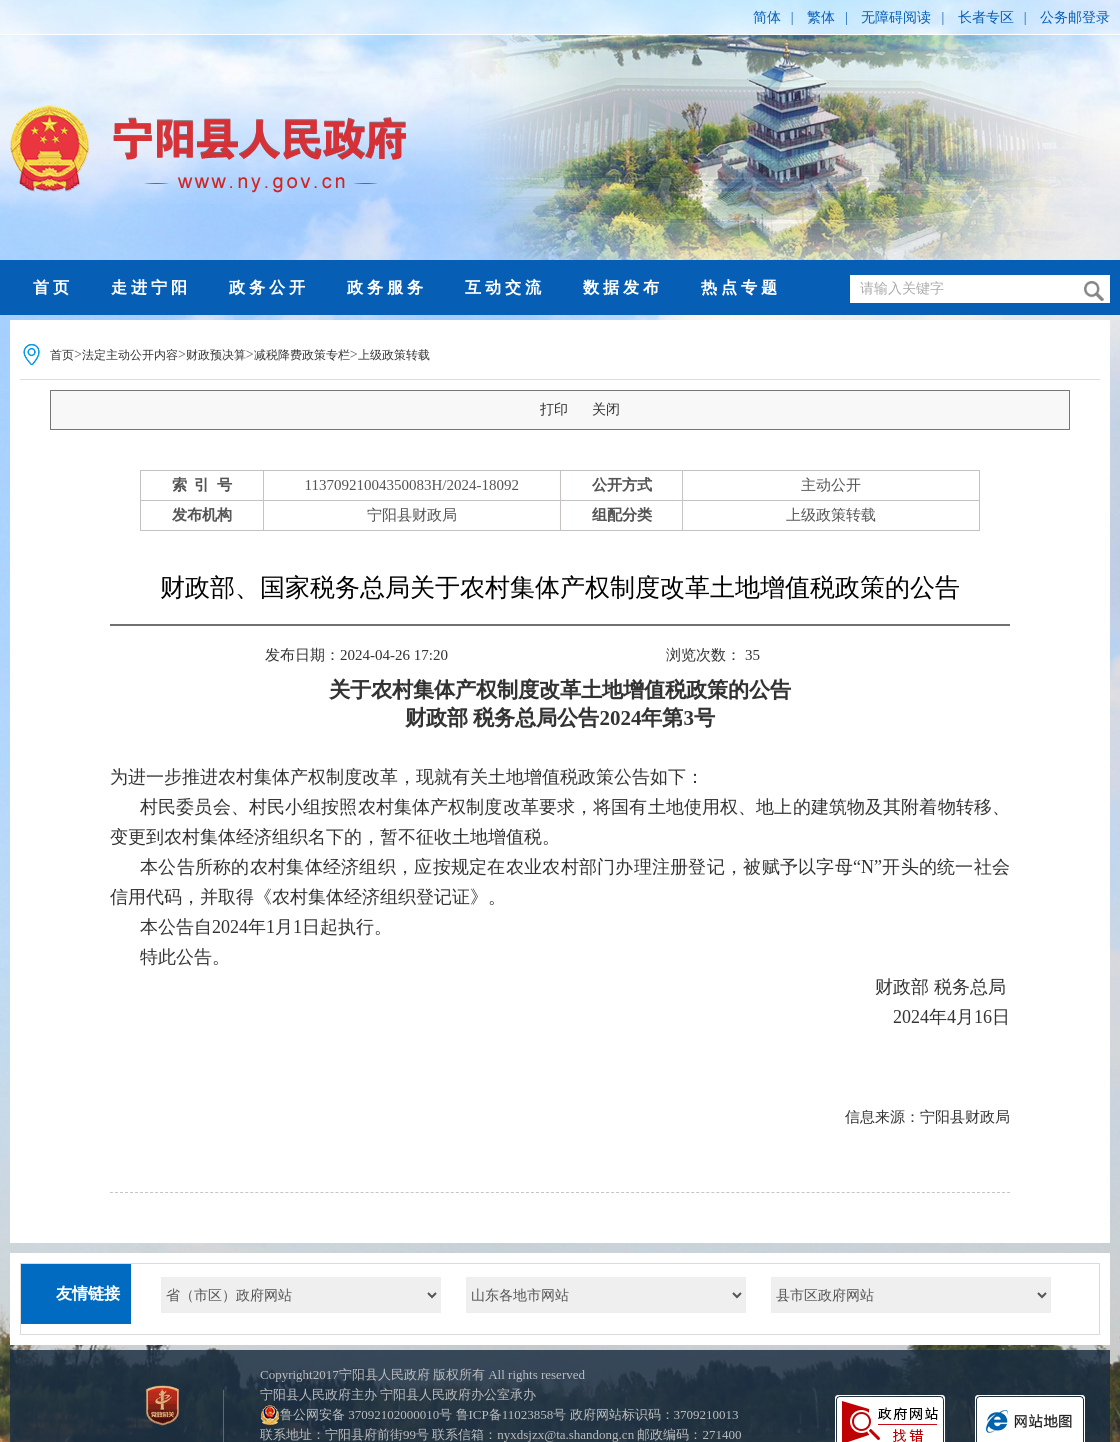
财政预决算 (216, 355)
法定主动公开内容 (130, 355)
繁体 (821, 17)
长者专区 (986, 17)
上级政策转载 (394, 355)
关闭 (606, 409)
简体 (767, 17)
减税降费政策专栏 (302, 355)
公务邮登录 (1075, 17)
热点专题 (741, 287)
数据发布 (623, 287)
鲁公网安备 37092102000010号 (366, 1414)
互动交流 (505, 287)
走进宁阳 (151, 287)
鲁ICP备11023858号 (511, 1414)
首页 (53, 287)
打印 (554, 409)
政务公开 (269, 287)
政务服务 (387, 287)
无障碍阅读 (896, 17)
